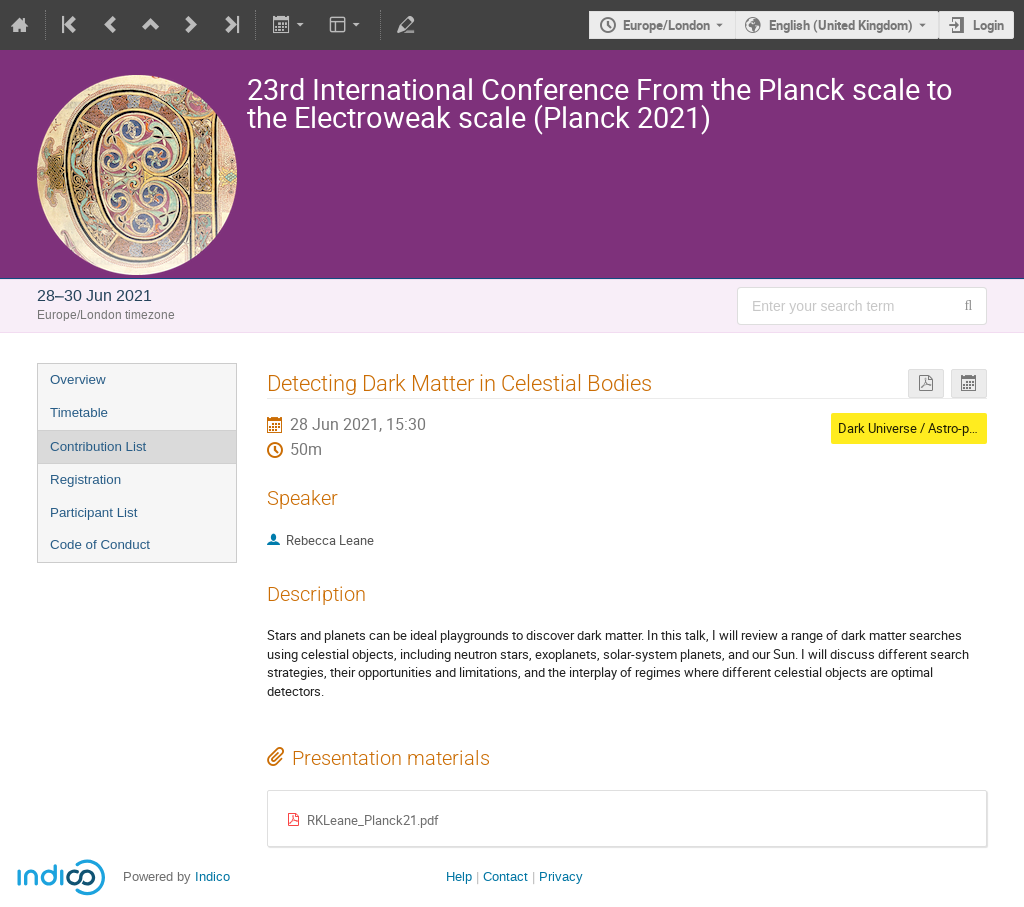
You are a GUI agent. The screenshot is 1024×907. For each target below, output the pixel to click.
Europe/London (666, 25)
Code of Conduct (100, 544)
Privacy (561, 876)
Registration (85, 479)
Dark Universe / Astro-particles (924, 428)
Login (988, 25)
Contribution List (98, 446)
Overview (78, 379)
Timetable (79, 412)
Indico (212, 876)
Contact (505, 876)
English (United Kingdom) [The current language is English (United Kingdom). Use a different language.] (841, 25)
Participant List (93, 512)
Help (459, 876)
